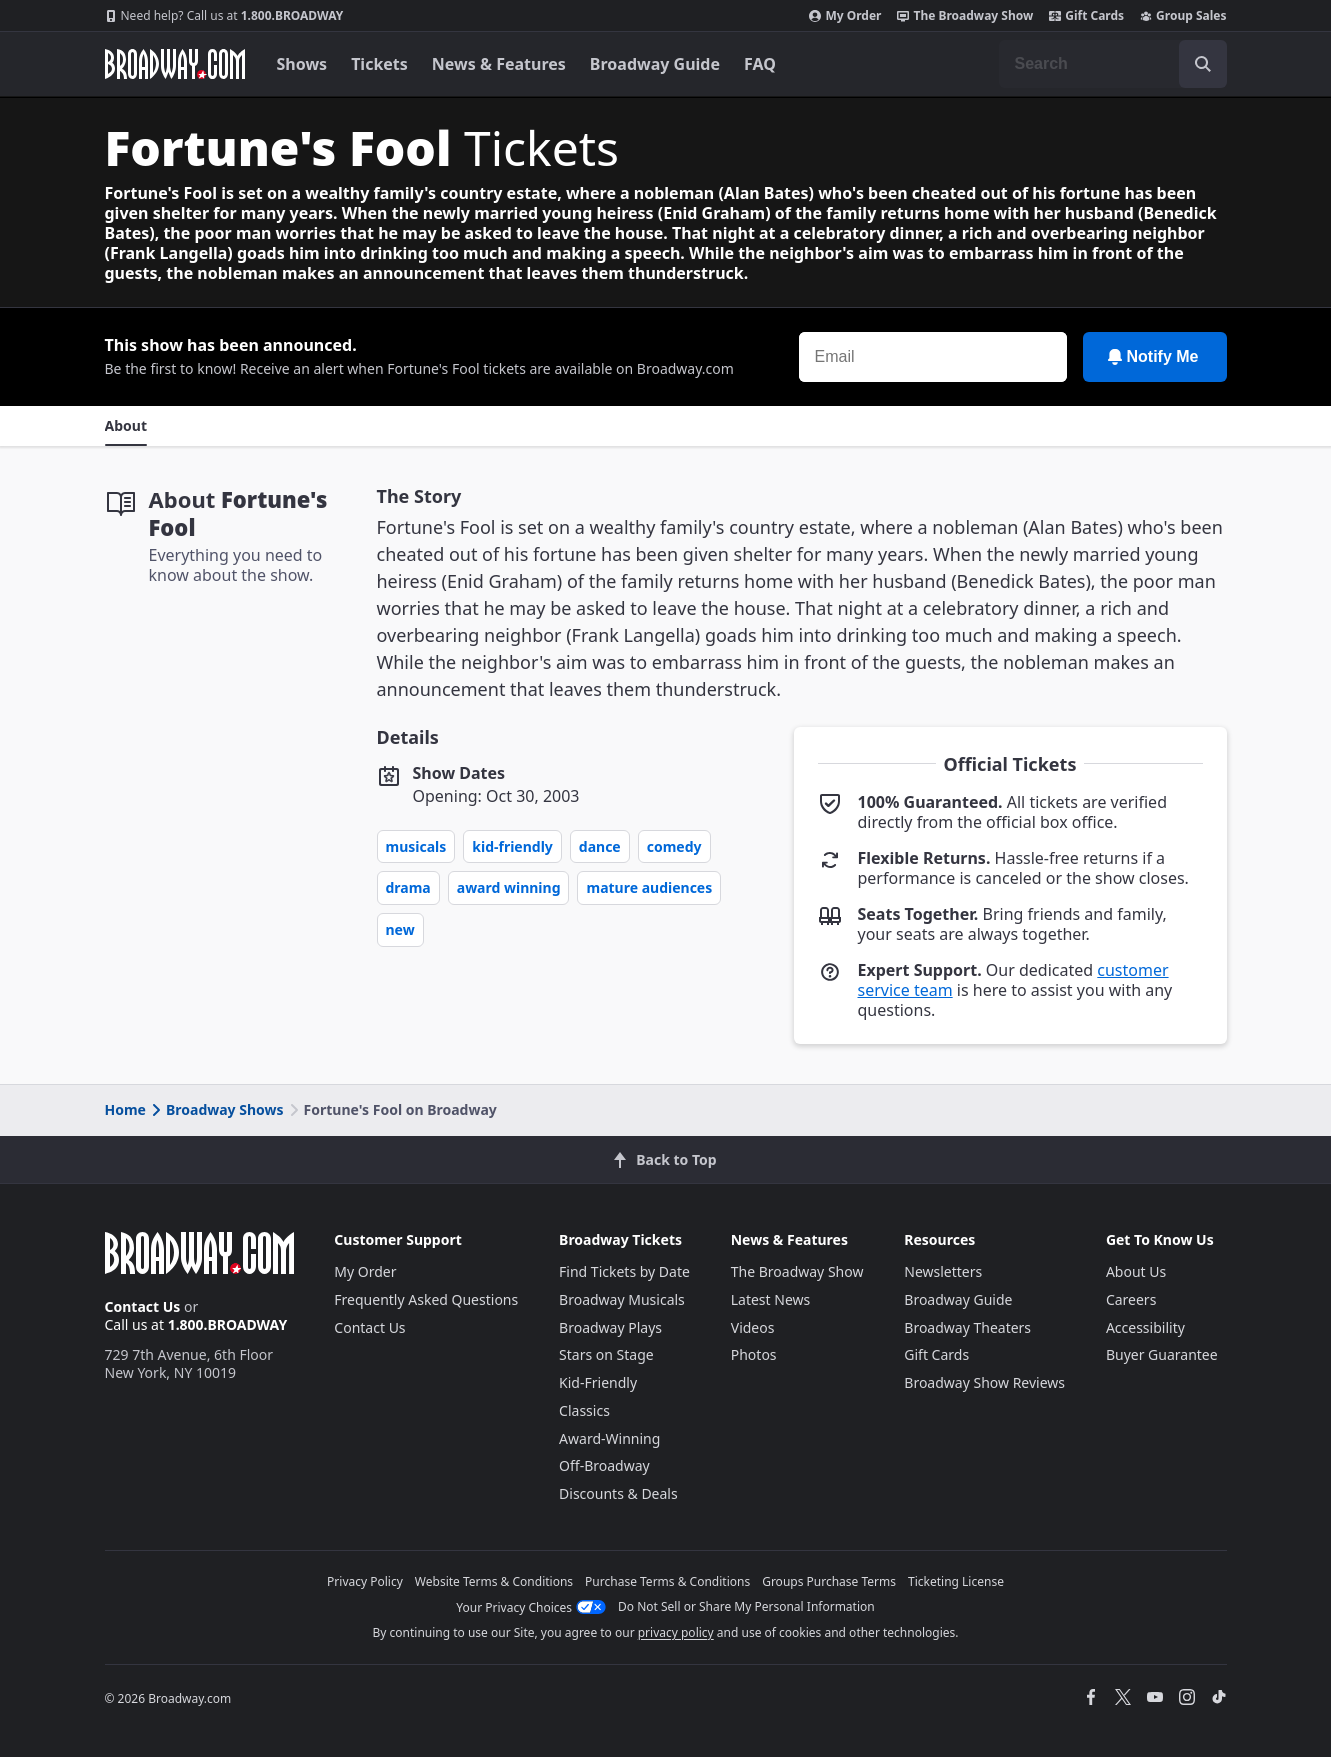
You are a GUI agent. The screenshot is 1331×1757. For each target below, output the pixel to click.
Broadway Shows (216, 1109)
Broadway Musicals (622, 1299)
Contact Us (143, 1306)
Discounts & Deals (618, 1493)
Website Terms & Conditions (494, 1581)
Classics (584, 1410)
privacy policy (676, 1632)
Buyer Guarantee (1162, 1354)
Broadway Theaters (967, 1327)
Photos (754, 1354)
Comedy (674, 846)
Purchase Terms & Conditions (667, 1581)
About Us (1136, 1271)
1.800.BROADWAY (224, 16)
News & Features (499, 64)
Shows (302, 64)
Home (125, 1109)
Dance (600, 846)
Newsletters (943, 1271)
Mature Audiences (649, 887)
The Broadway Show (965, 16)
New (400, 929)
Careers (1131, 1299)
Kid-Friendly (512, 846)
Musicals (416, 846)
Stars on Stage (606, 1354)
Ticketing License (956, 1581)
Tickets (379, 64)
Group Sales (1183, 16)
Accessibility (1145, 1327)
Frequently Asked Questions (426, 1299)
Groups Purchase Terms (829, 1581)
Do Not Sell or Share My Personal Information (746, 1606)
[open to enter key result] (1203, 64)
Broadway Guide (655, 64)
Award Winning (509, 887)
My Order (845, 16)
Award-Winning (609, 1438)
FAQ (760, 64)
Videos (753, 1327)
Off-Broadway (604, 1465)
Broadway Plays (610, 1327)
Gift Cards (1086, 16)
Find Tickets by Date (624, 1271)
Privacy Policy (365, 1581)
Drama (408, 887)
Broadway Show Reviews (984, 1382)
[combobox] (1113, 64)
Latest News (771, 1299)
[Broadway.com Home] (175, 64)
